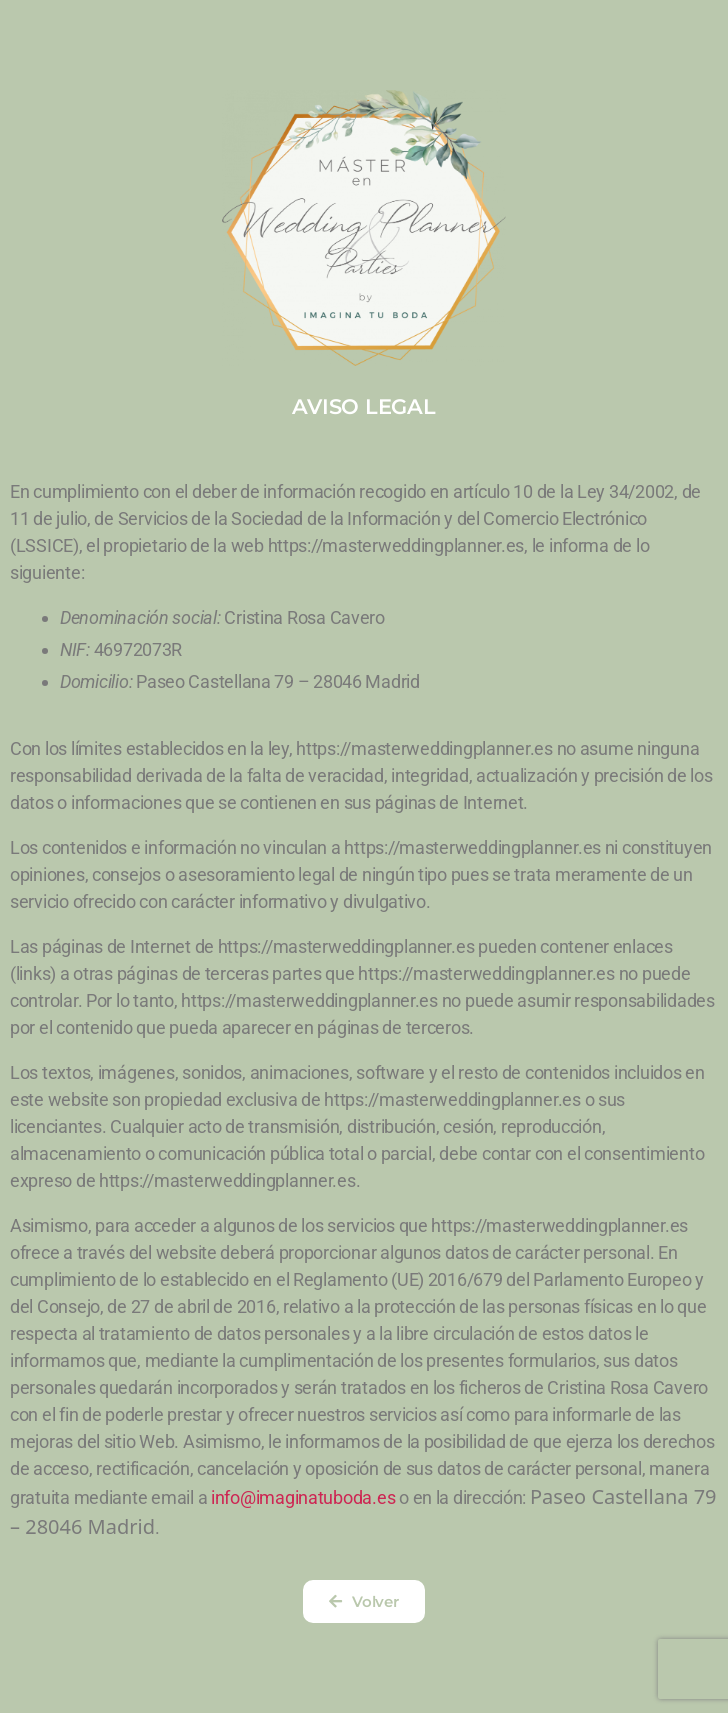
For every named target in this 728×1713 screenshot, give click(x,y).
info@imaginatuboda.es (303, 1497)
